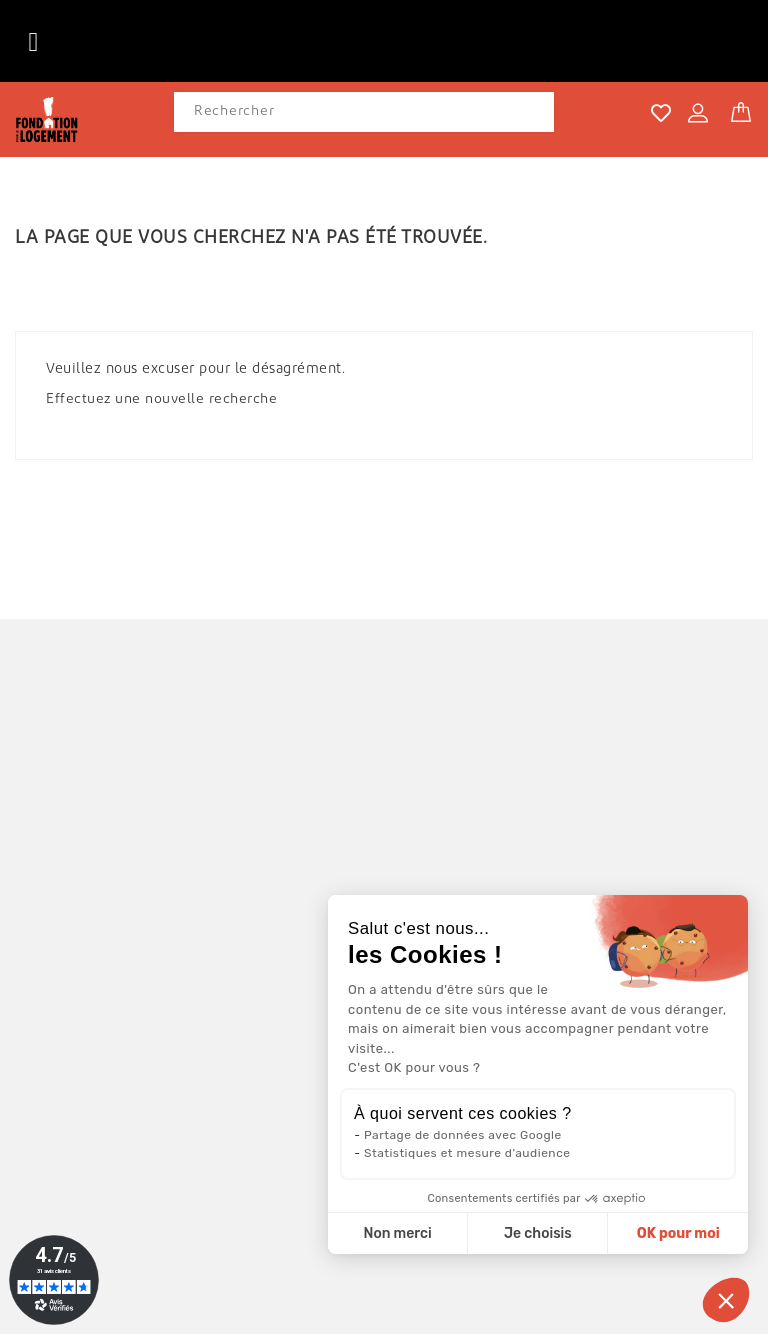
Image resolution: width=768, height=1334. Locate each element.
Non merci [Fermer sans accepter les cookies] (397, 1233)
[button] (726, 1300)
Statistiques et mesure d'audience (467, 1153)
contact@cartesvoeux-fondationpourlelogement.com (231, 1122)
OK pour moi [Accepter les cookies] (678, 1233)
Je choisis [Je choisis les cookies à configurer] (538, 1233)
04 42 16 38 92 (99, 1094)
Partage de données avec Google (463, 1135)
